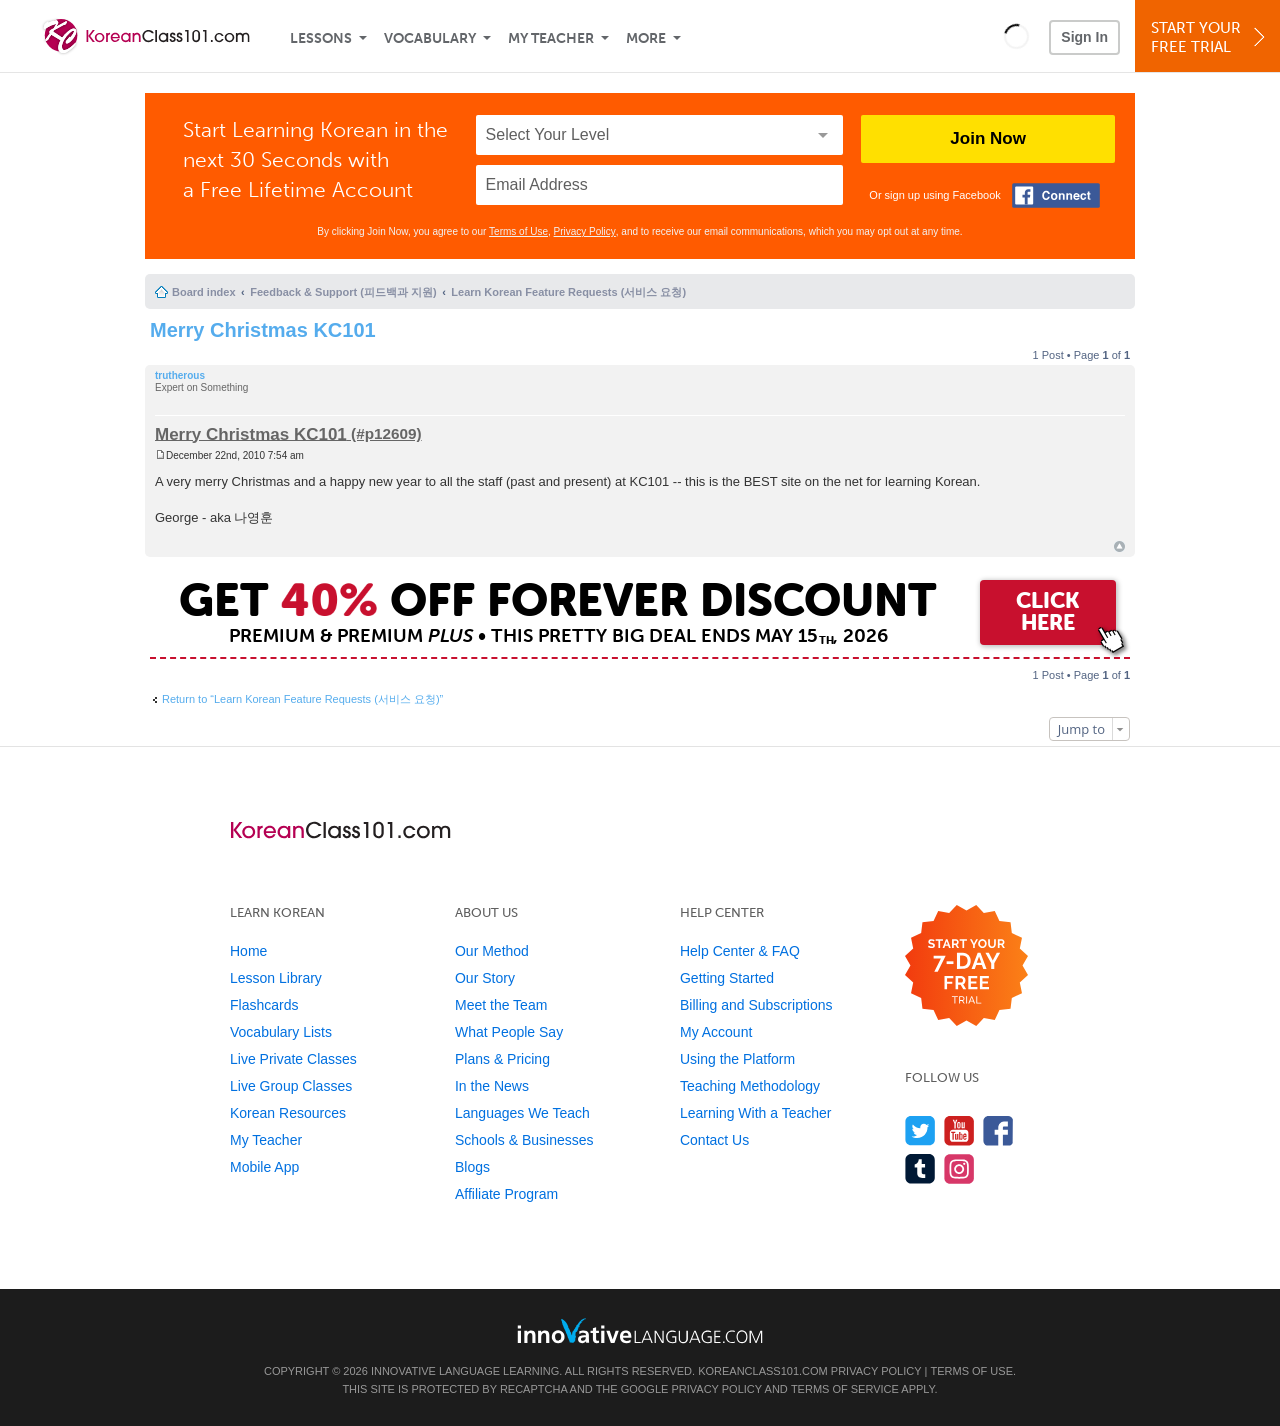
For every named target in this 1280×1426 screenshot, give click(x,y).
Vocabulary (430, 38)
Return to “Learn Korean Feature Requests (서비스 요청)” (302, 699)
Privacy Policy (585, 231)
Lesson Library (276, 978)
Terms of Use (518, 231)
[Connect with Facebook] (1056, 195)
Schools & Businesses (524, 1140)
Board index (204, 292)
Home (248, 951)
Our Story (485, 978)
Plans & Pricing (502, 1059)
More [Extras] (646, 38)
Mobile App (264, 1167)
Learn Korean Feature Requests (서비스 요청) (568, 292)
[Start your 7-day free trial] (966, 966)
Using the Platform (737, 1059)
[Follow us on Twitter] (920, 1130)
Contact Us (714, 1140)
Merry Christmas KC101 (263, 330)
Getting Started (727, 978)
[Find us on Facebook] (998, 1130)
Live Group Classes (291, 1086)
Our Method (492, 951)
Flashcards (264, 1005)
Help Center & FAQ (740, 951)
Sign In (1084, 37)
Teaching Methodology (750, 1086)
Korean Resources (288, 1113)
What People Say (509, 1032)
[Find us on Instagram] (959, 1168)
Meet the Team (501, 1005)
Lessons (321, 38)
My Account (716, 1032)
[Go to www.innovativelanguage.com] (640, 1330)
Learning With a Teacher (756, 1113)
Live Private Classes (293, 1059)
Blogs (472, 1167)
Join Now (988, 138)
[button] (1016, 36)
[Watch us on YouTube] (959, 1130)
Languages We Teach (522, 1113)
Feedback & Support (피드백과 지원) (343, 292)
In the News (492, 1086)
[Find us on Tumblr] (920, 1168)
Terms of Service (845, 1389)
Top (1119, 546)
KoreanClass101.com (763, 1371)
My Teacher (551, 38)
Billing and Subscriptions (756, 1005)
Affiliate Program (506, 1194)
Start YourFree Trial (1210, 37)
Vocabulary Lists (281, 1032)
